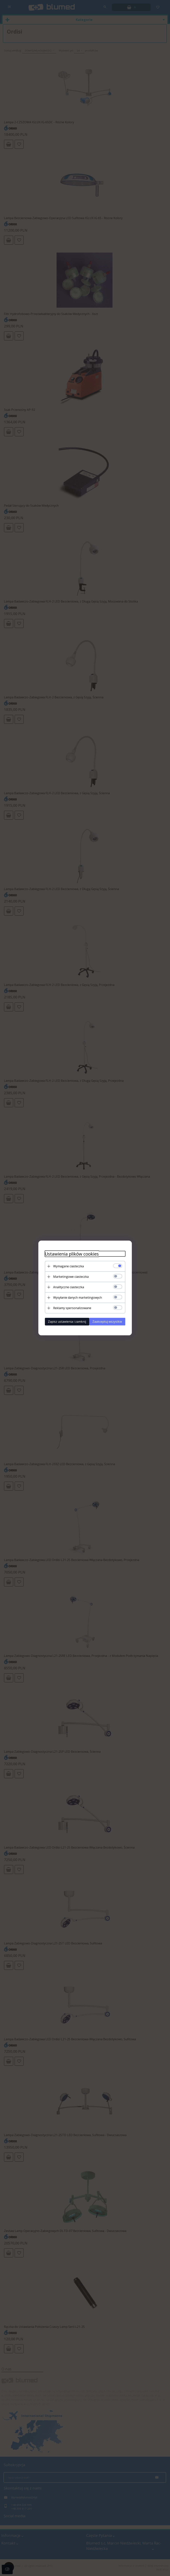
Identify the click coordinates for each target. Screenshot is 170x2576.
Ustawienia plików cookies (69, 1253)
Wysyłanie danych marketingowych (75, 1297)
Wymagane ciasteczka (66, 1266)
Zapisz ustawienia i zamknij (64, 1321)
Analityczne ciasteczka (66, 1287)
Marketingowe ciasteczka (68, 1276)
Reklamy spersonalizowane (70, 1308)
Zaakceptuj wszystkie (110, 1321)
